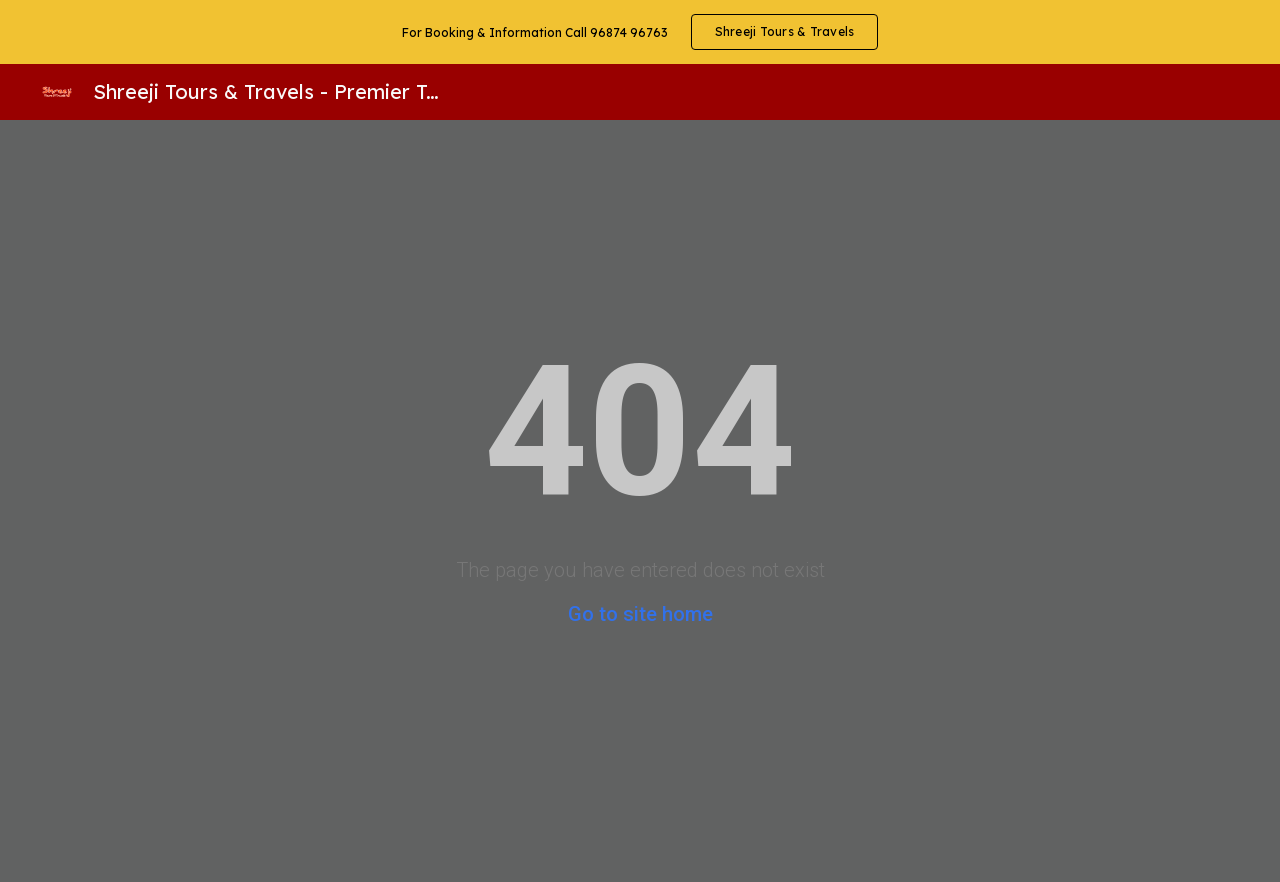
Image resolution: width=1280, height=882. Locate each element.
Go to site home (640, 614)
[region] (640, 32)
